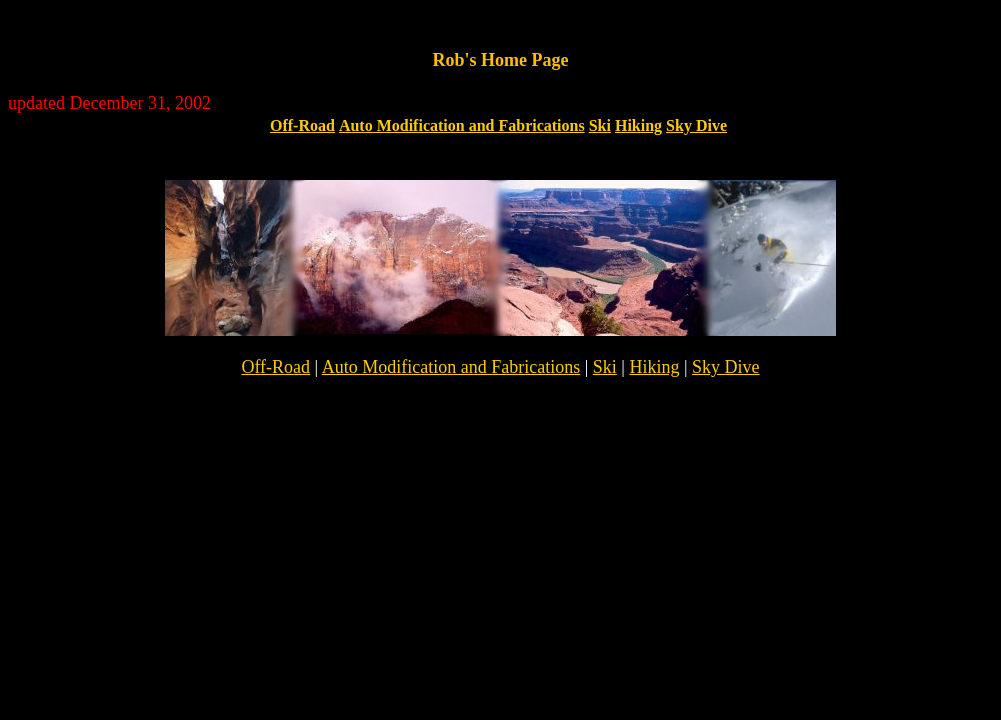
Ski (600, 125)
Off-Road (302, 125)
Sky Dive (696, 125)
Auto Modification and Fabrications (462, 125)
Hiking (638, 125)
